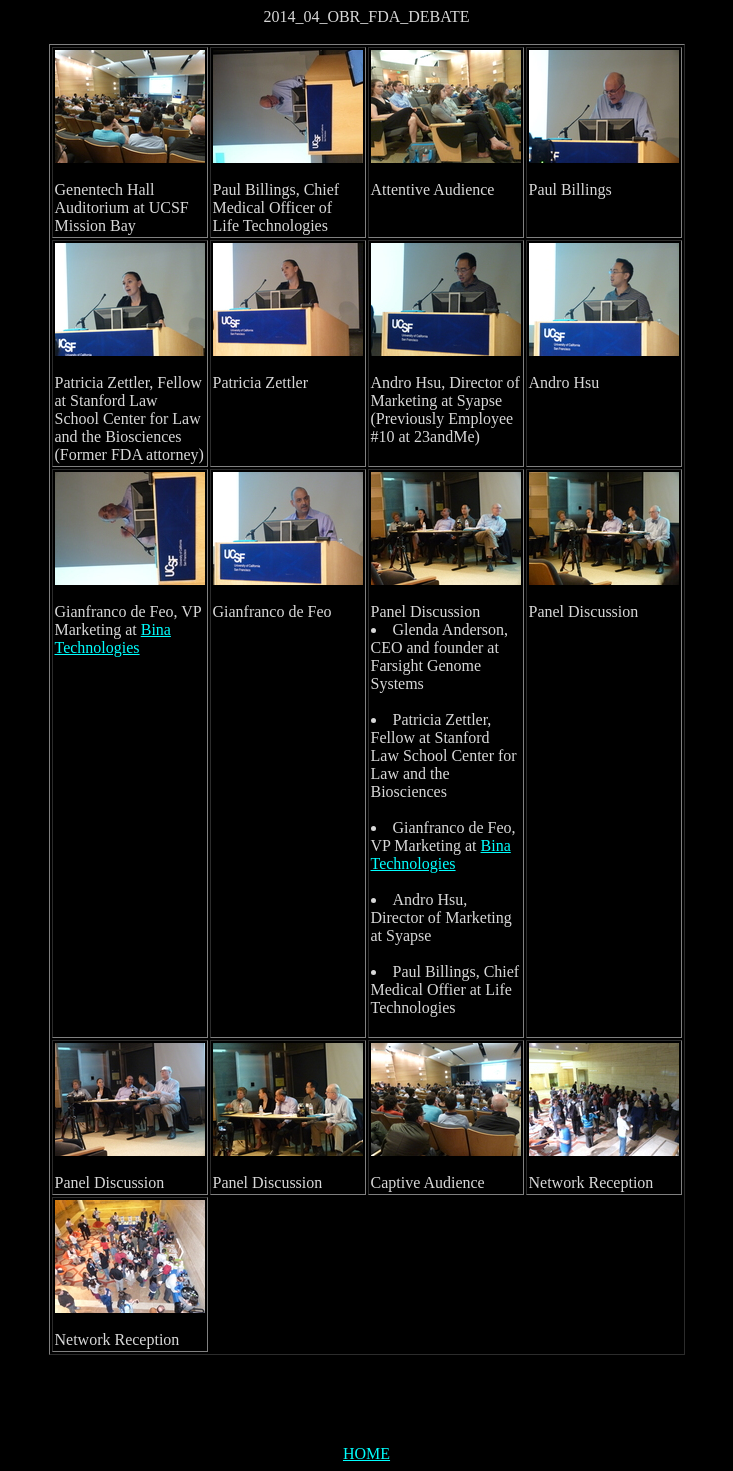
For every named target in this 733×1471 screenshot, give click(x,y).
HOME (366, 1453)
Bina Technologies (113, 638)
